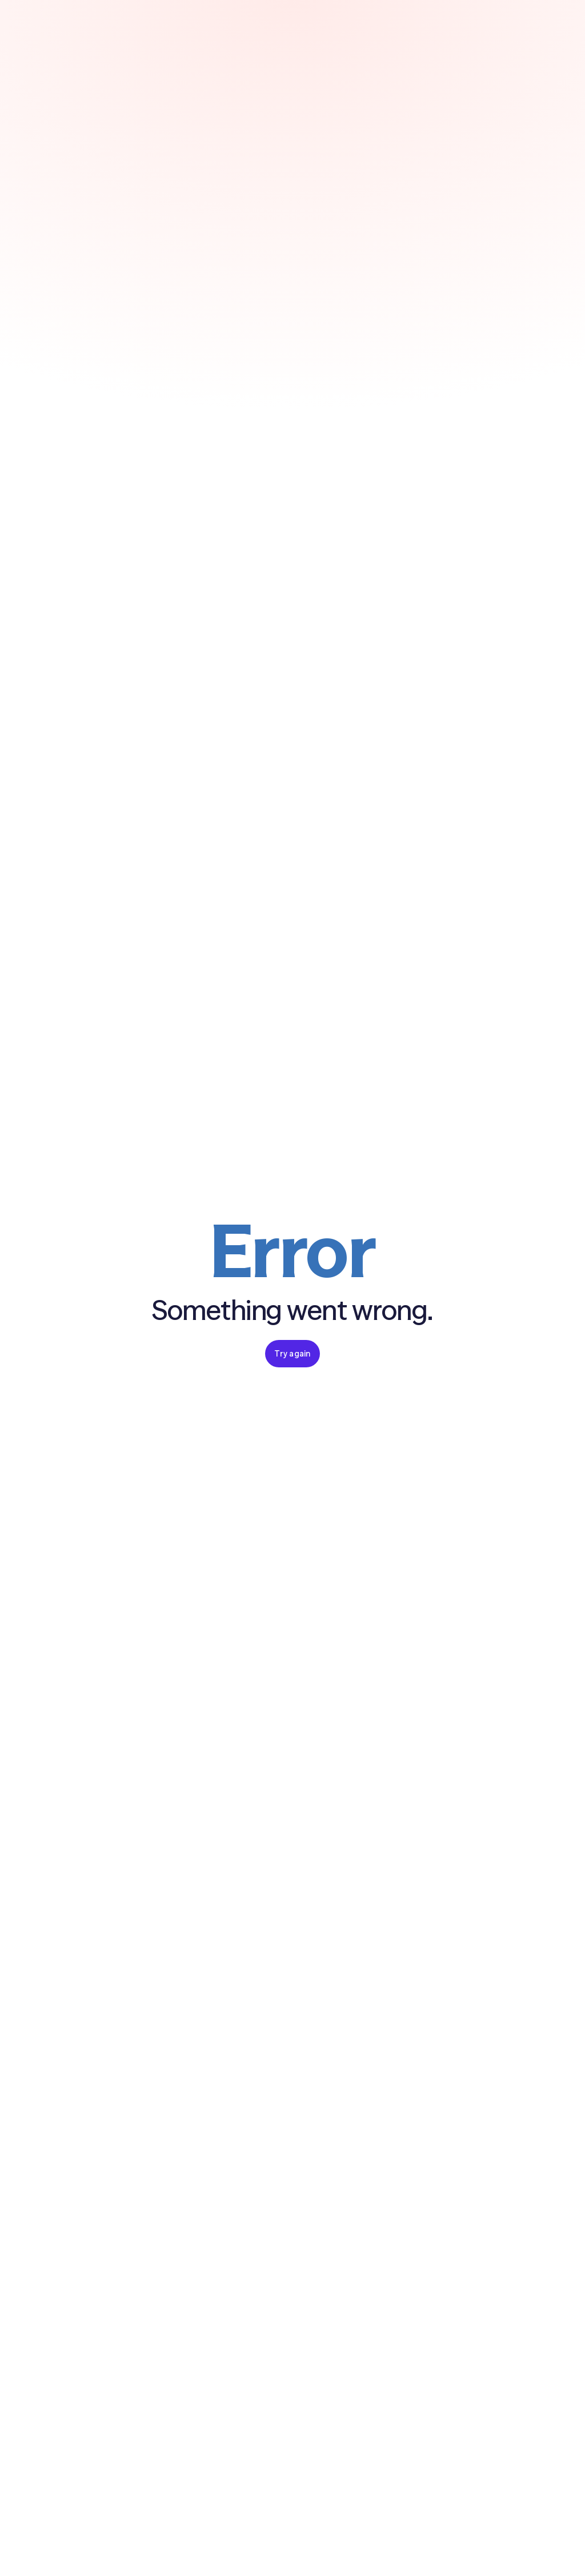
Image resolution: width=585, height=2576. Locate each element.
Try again (292, 1354)
